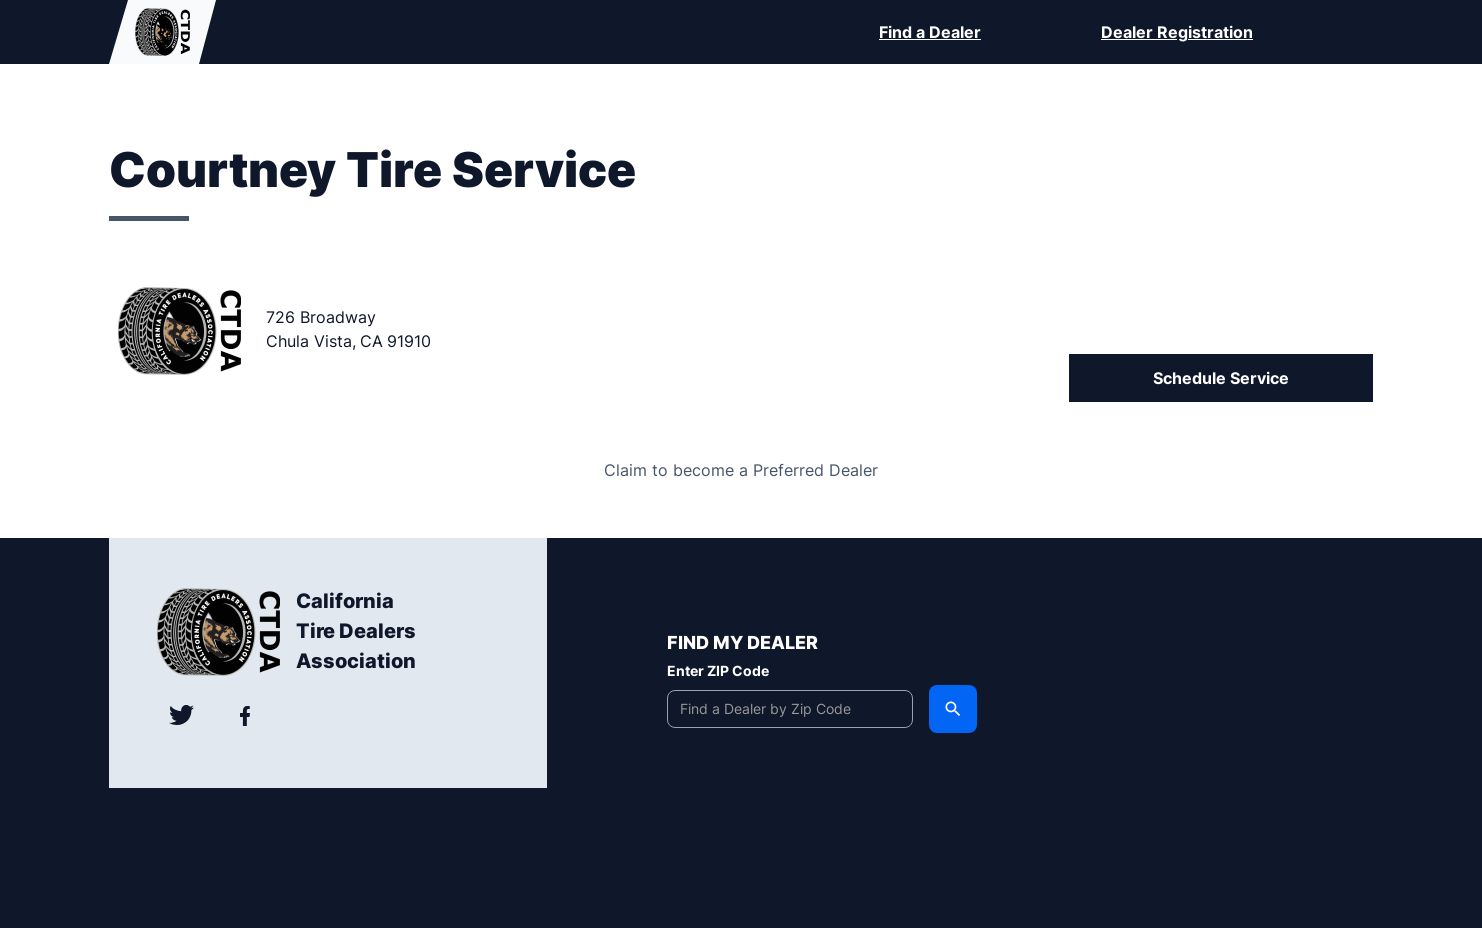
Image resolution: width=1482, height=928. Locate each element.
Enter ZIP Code (718, 670)
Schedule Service (1221, 378)
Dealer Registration (1177, 32)
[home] (162, 32)
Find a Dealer (930, 32)
